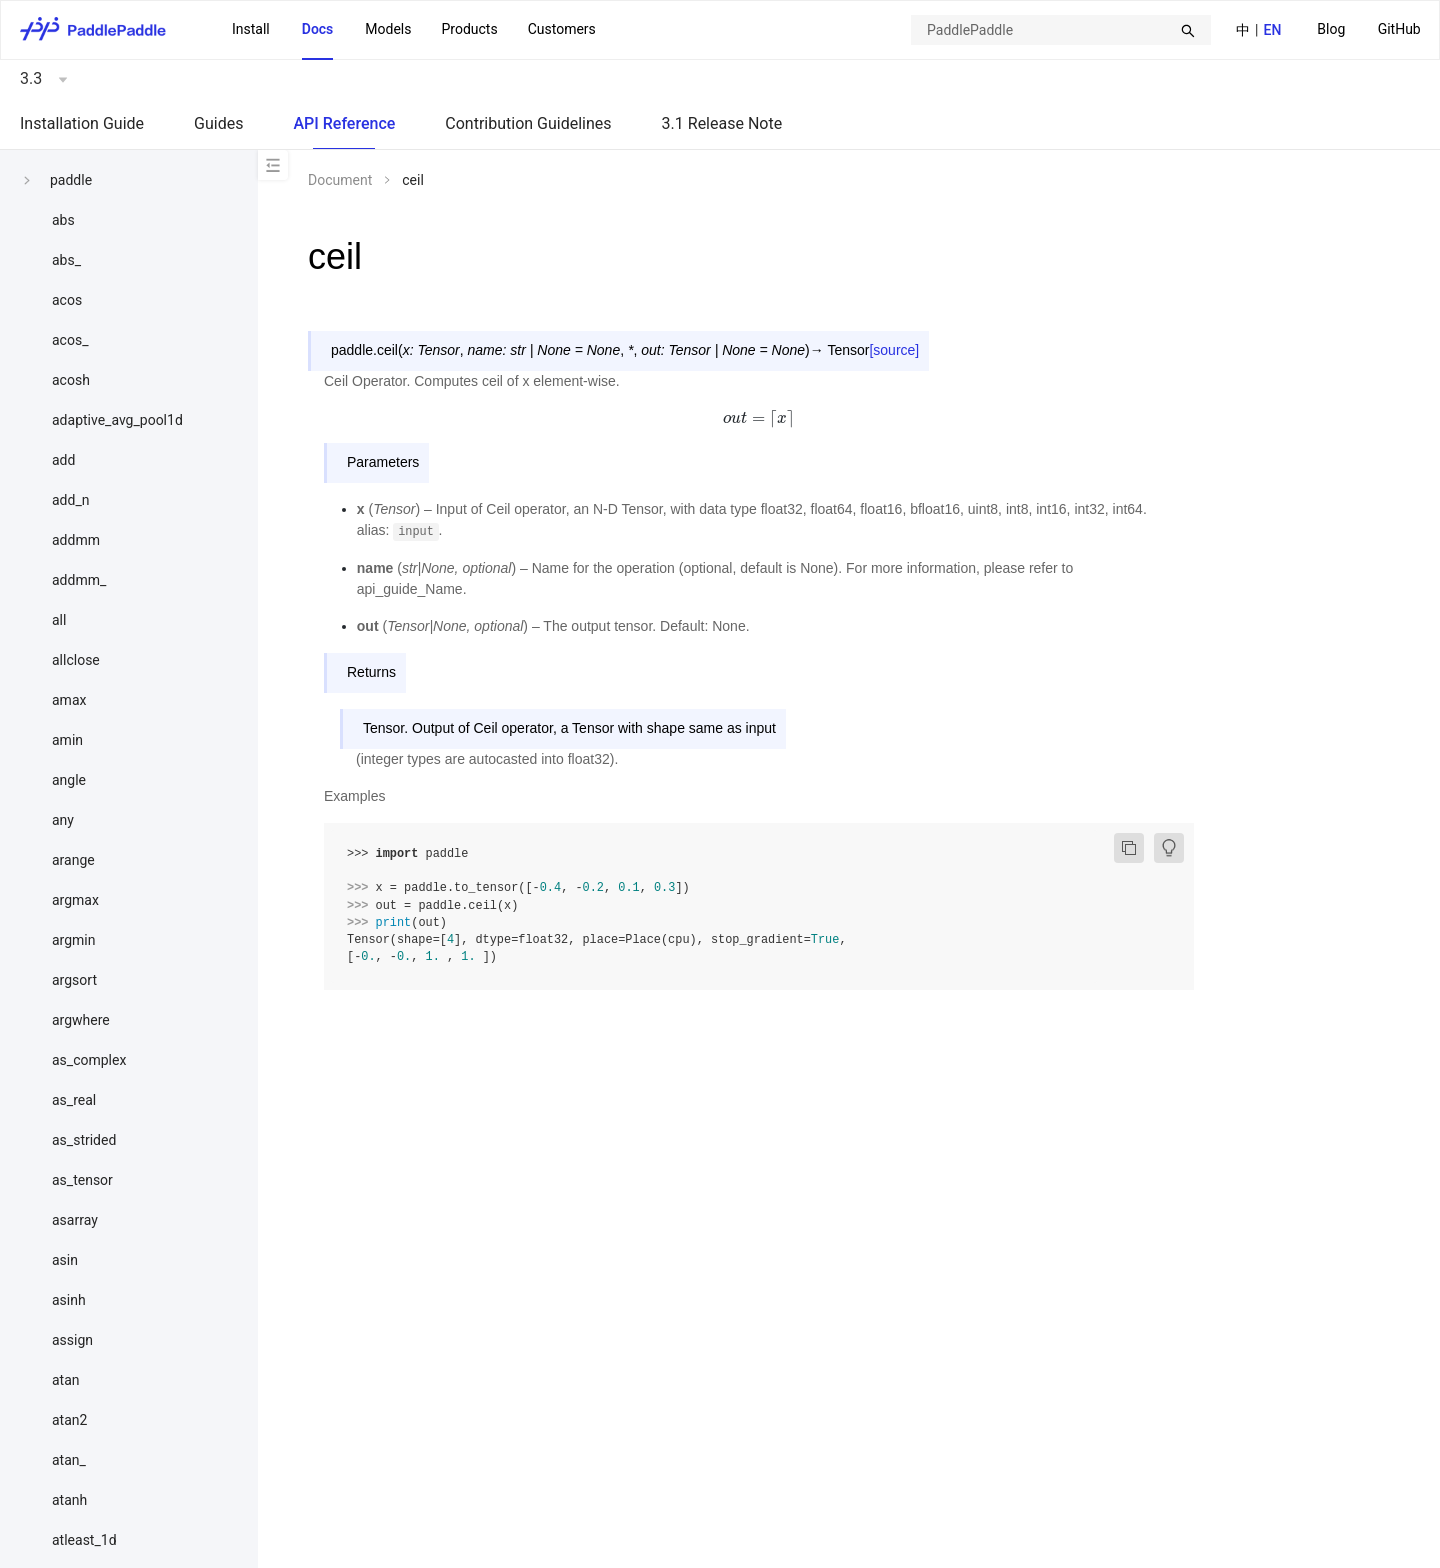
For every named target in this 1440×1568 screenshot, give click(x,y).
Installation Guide (82, 123)
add (63, 460)
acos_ (70, 340)
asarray (75, 1220)
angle (69, 780)
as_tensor (82, 1180)
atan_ (69, 1460)
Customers (562, 29)
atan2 (69, 1420)
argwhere (81, 1020)
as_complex (89, 1060)
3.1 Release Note (722, 123)
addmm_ (79, 580)
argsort (74, 980)
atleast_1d (84, 1540)
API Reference (344, 123)
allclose (76, 660)
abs (63, 220)
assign (72, 1340)
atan (66, 1380)
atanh (69, 1500)
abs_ (66, 260)
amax (69, 700)
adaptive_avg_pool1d (117, 420)
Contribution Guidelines (528, 123)
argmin (74, 940)
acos (67, 300)
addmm (76, 540)
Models (388, 29)
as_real (74, 1100)
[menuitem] (1331, 30)
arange (73, 860)
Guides (218, 123)
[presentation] (759, 418)
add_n (70, 500)
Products (469, 29)
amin (67, 740)
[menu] (1369, 29)
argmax (75, 900)
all (59, 620)
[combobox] (1061, 30)
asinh (69, 1300)
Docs (318, 29)
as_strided (84, 1140)
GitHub (1399, 29)
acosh (71, 380)
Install (251, 29)
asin (65, 1260)
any (63, 820)
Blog (1331, 29)
